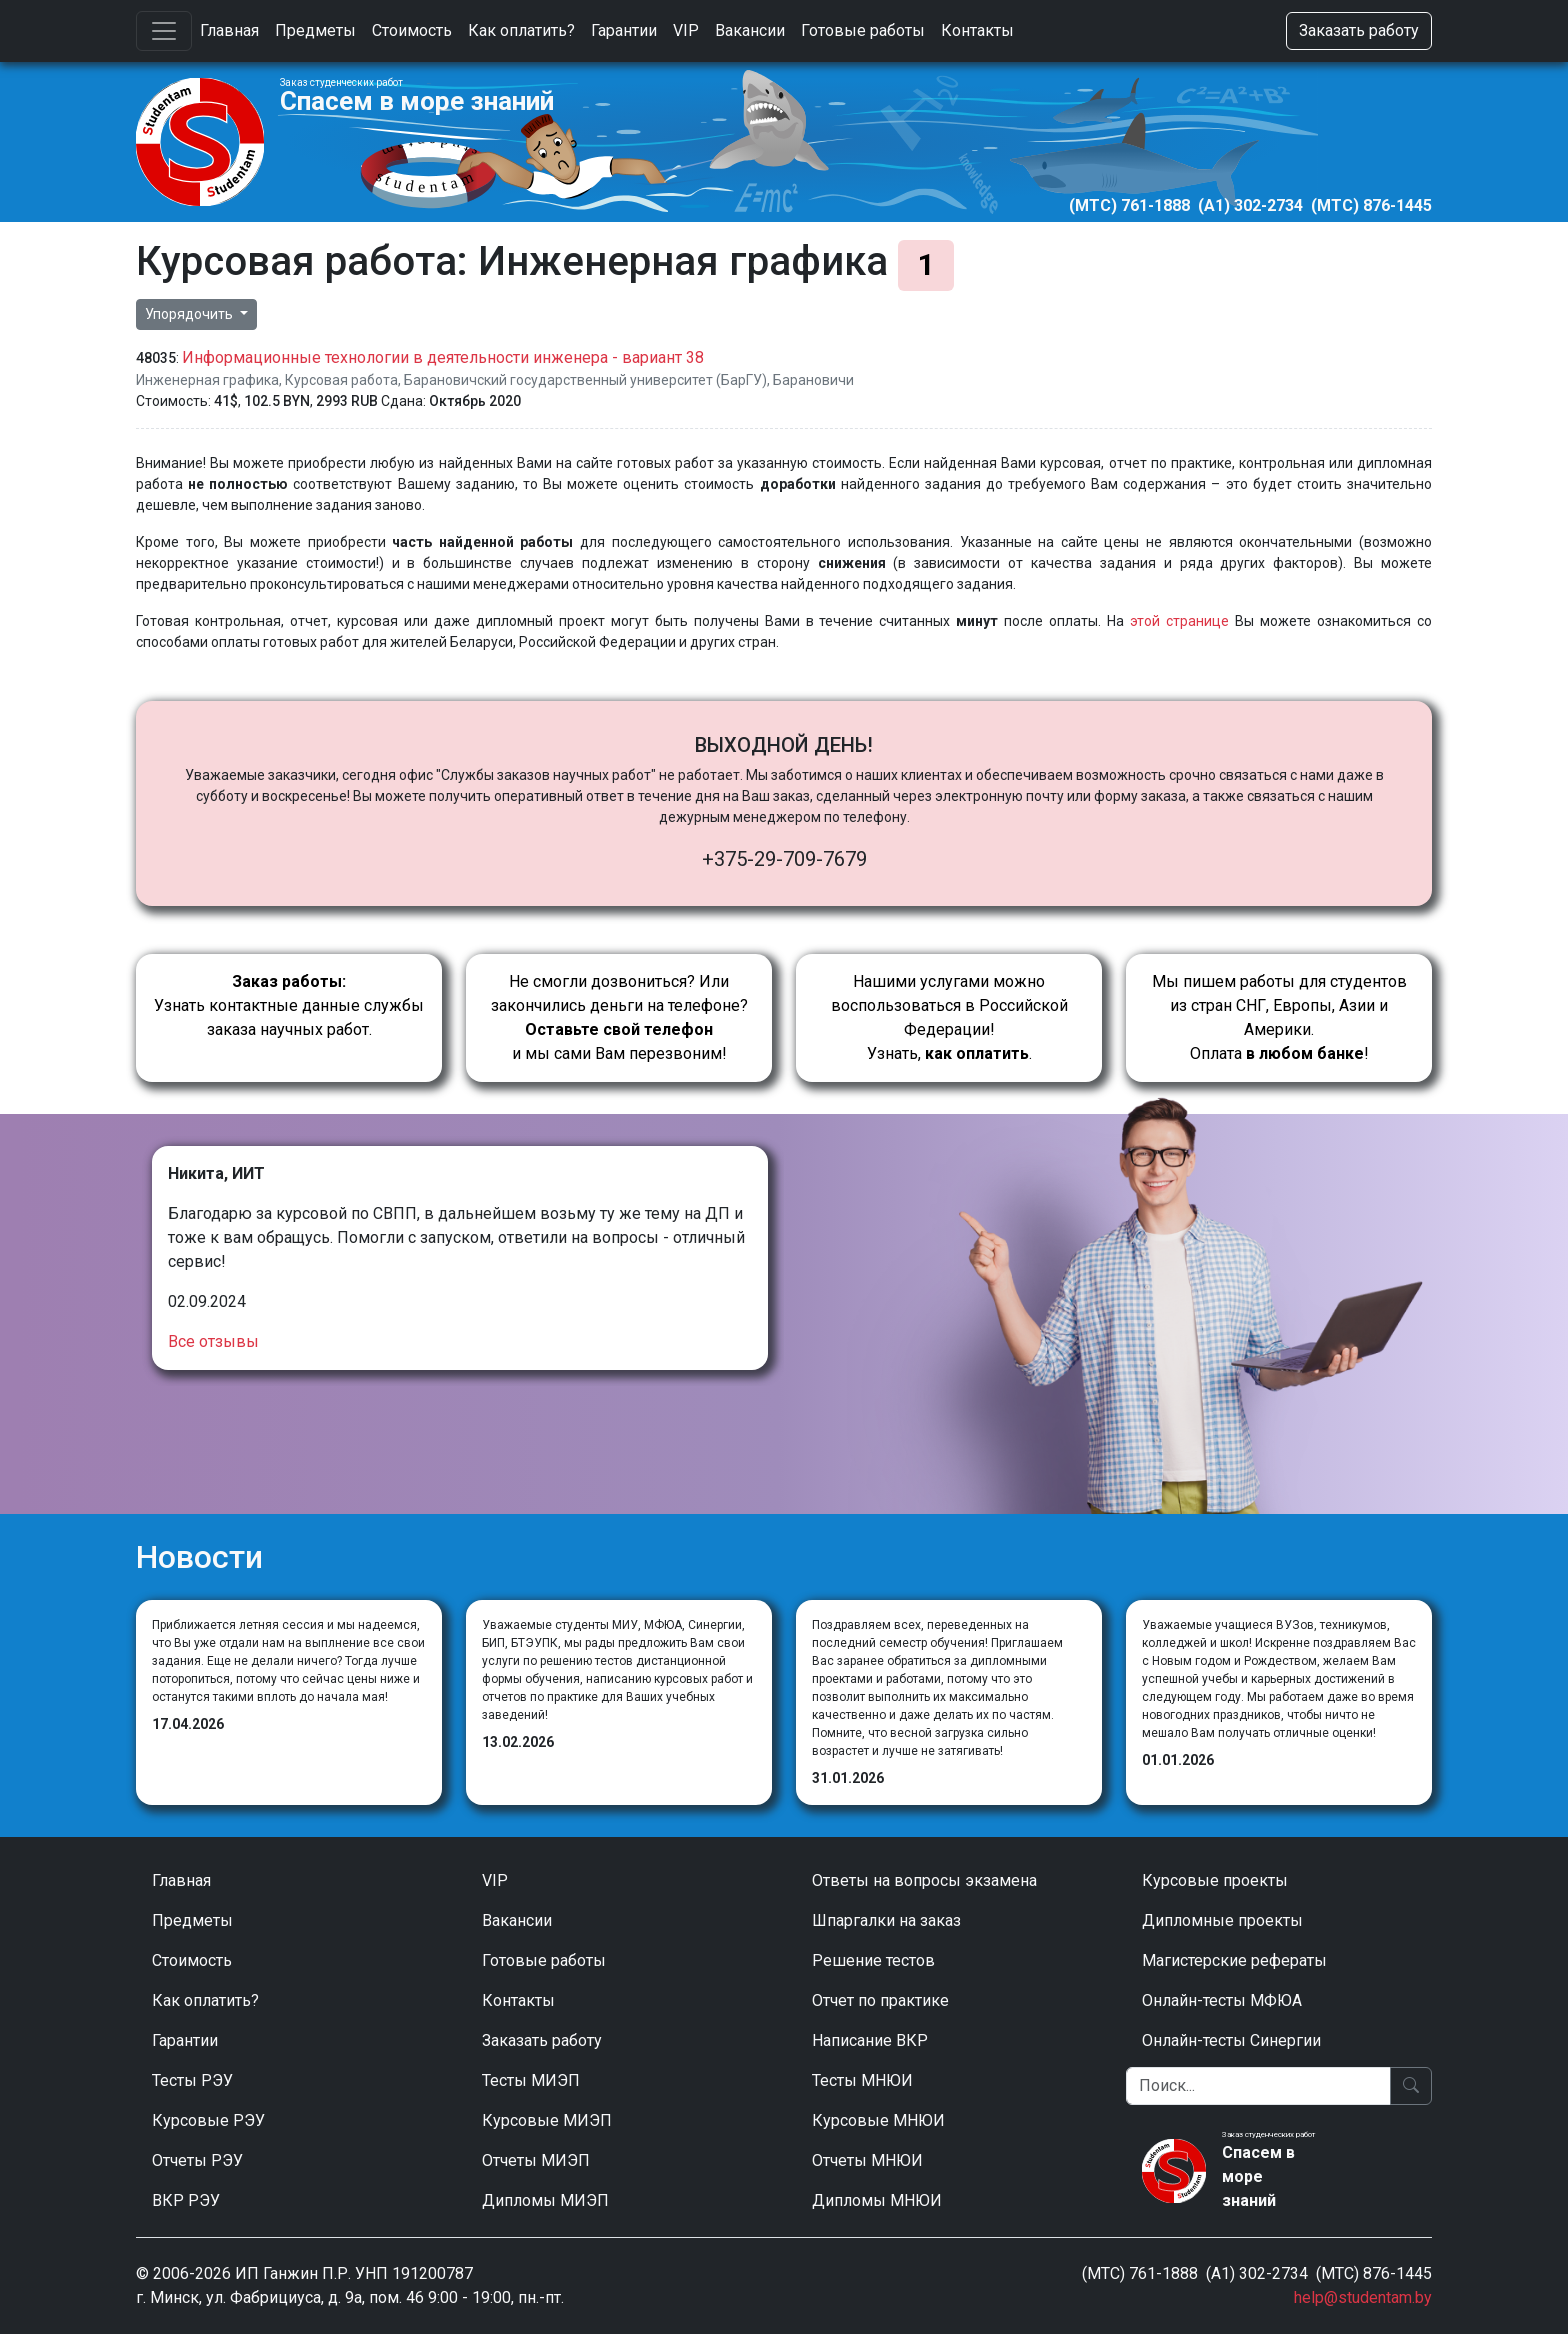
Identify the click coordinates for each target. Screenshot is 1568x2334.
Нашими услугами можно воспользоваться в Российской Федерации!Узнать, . (949, 1017)
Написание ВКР (870, 2040)
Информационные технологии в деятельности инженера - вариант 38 (443, 357)
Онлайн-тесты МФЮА (1222, 2000)
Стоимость (412, 30)
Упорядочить (190, 314)
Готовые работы (863, 30)
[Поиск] (1258, 2086)
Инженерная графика (207, 380)
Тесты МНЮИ (862, 2080)
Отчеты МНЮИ (867, 2160)
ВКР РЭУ (186, 2200)
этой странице (1179, 621)
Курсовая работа (341, 380)
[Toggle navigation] (164, 31)
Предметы (315, 30)
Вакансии (750, 30)
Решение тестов (873, 1960)
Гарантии (624, 30)
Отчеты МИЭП (536, 2160)
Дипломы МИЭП (545, 2200)
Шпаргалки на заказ (886, 1920)
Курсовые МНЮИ (878, 2120)
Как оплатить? (521, 30)
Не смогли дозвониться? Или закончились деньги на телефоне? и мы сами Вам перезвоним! (619, 1017)
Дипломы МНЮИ (877, 2200)
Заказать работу (1359, 30)
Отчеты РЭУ (197, 2160)
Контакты (977, 30)
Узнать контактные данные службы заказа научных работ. (289, 1005)
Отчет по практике (880, 2000)
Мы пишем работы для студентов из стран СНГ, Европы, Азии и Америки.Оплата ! (1279, 1017)
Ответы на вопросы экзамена (924, 1880)
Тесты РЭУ (192, 2080)
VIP (686, 30)
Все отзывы (213, 1341)
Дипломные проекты (1222, 1920)
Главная (229, 30)
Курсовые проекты (1215, 1880)
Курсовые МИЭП (547, 2120)
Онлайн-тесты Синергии (1231, 2040)
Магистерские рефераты (1234, 1960)
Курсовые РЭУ (208, 2120)
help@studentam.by (1363, 2297)
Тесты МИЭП (531, 2080)
